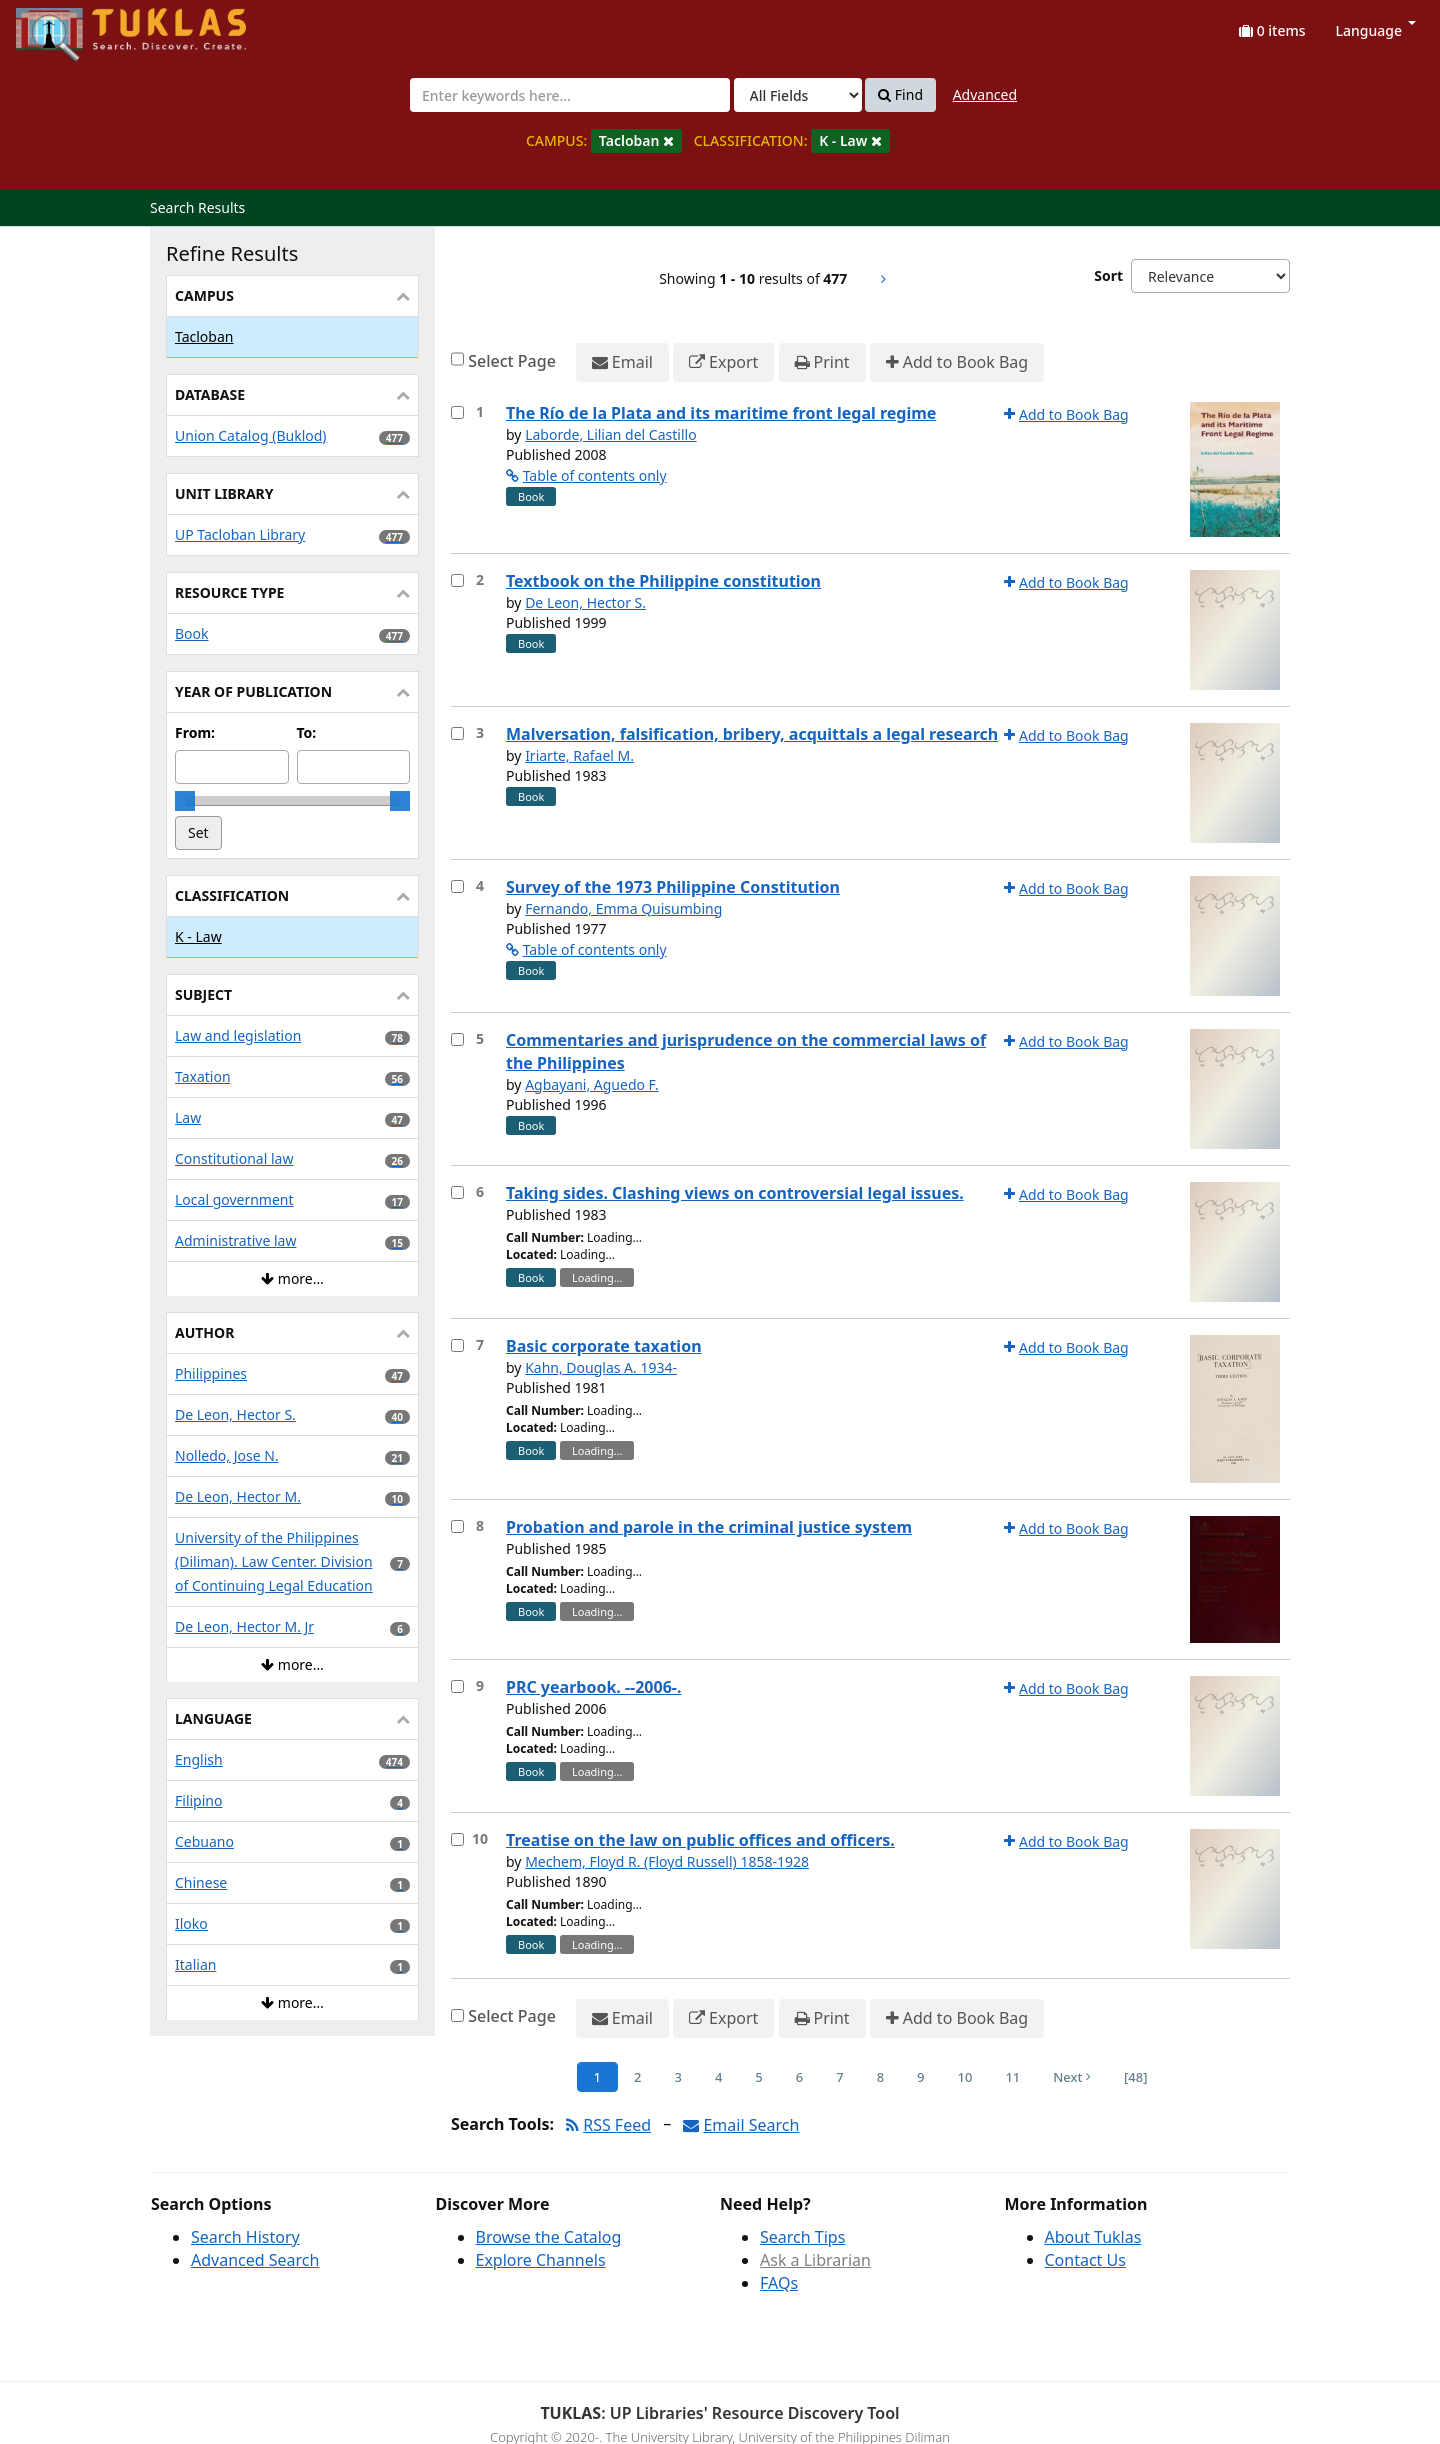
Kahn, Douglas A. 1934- (601, 1367)
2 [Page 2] (637, 2077)
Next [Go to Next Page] (1072, 2077)
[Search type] (798, 95)
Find (900, 95)
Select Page (512, 361)
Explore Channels (541, 2260)
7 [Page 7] (839, 2077)
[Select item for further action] (457, 412)
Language (1376, 30)
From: (195, 732)
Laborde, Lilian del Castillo (611, 434)
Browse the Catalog (549, 2237)
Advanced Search (255, 2260)
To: (307, 732)
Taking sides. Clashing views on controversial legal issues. (735, 1193)
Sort (1108, 275)
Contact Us (1085, 2260)
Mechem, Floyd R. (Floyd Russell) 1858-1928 (667, 1861)
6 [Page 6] (799, 2077)
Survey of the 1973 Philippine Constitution (673, 887)
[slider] (185, 801)
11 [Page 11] (1012, 2077)
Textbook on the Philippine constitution (663, 581)
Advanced (985, 94)
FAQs (779, 2283)
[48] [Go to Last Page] (1135, 2077)
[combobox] (570, 95)
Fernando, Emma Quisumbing (623, 908)
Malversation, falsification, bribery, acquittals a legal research (752, 734)
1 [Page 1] (597, 2077)
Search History (245, 2237)
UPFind (65, 25)
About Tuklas (1093, 2237)
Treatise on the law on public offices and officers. (700, 1840)
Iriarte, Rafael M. (579, 755)
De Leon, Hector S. (585, 602)
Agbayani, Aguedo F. (592, 1084)
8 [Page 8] (880, 2077)
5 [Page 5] (758, 2077)
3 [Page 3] (677, 2077)
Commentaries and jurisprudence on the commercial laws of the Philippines (746, 1051)
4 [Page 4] (718, 2077)
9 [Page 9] (920, 2077)
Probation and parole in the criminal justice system (709, 1527)
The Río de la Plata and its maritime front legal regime (721, 413)
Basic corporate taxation (604, 1346)
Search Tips (802, 2237)
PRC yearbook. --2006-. (593, 1687)
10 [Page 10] (965, 2077)
